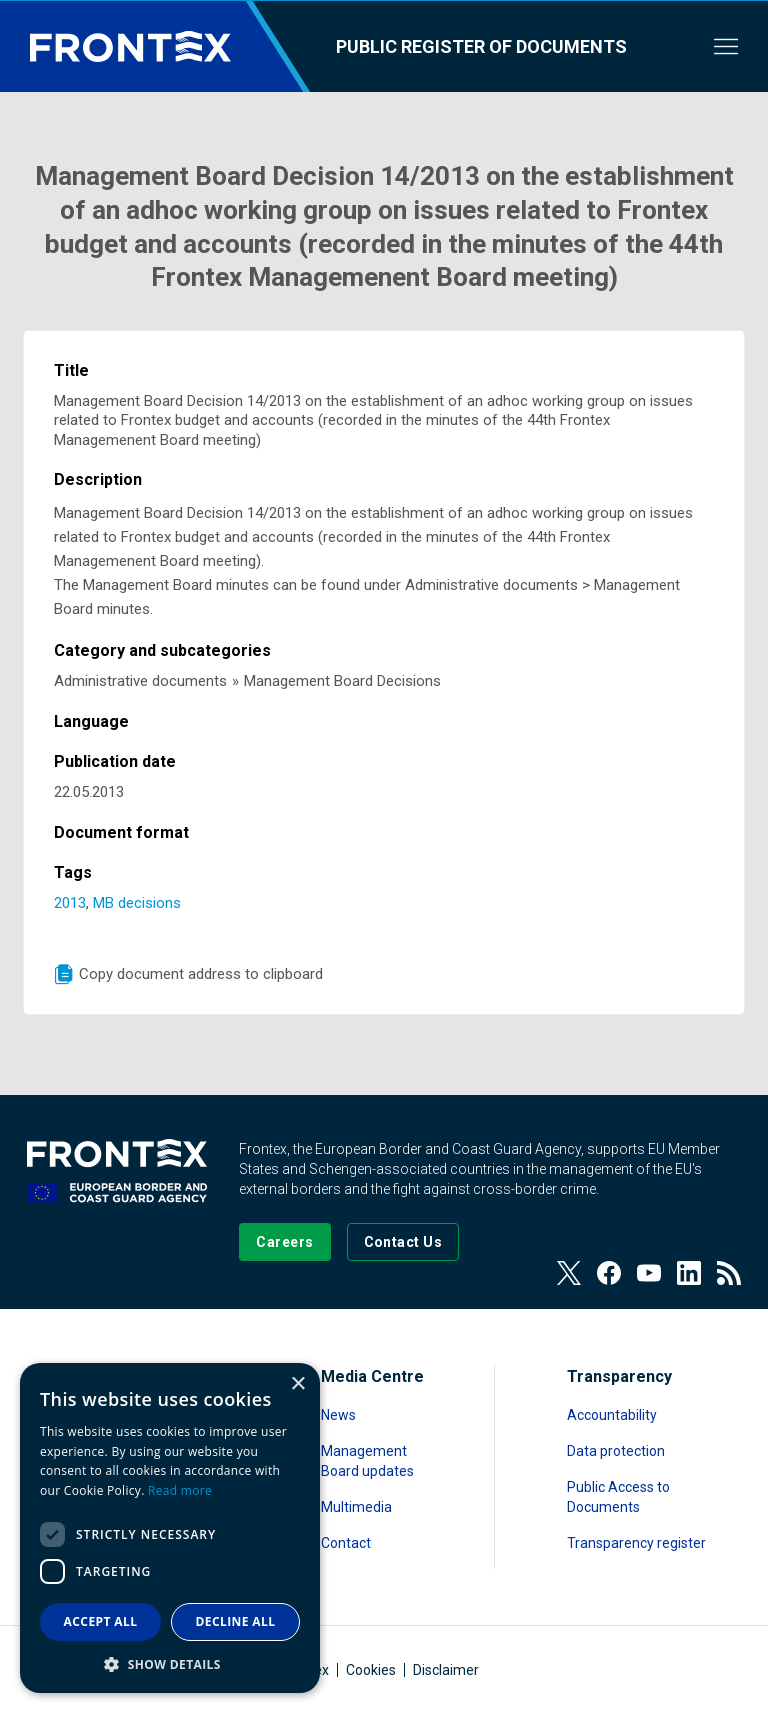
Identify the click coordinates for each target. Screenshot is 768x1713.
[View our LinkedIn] (689, 1273)
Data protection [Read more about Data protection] (616, 1451)
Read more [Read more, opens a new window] (180, 1490)
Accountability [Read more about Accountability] (612, 1415)
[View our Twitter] (569, 1273)
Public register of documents (481, 46)
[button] (170, 1663)
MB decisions (137, 903)
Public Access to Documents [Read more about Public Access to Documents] (618, 1497)
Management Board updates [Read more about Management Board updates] (367, 1461)
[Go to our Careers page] (284, 1242)
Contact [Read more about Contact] (346, 1543)
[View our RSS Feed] (729, 1273)
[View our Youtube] (649, 1273)
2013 (70, 903)
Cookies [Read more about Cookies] (371, 1670)
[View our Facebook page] (609, 1273)
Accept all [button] (101, 1621)
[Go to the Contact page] (403, 1242)
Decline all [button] (236, 1621)
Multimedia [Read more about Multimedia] (356, 1507)
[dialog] (170, 1528)
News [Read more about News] (338, 1415)
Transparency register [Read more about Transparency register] (636, 1543)
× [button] (297, 1384)
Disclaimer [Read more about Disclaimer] (446, 1670)
